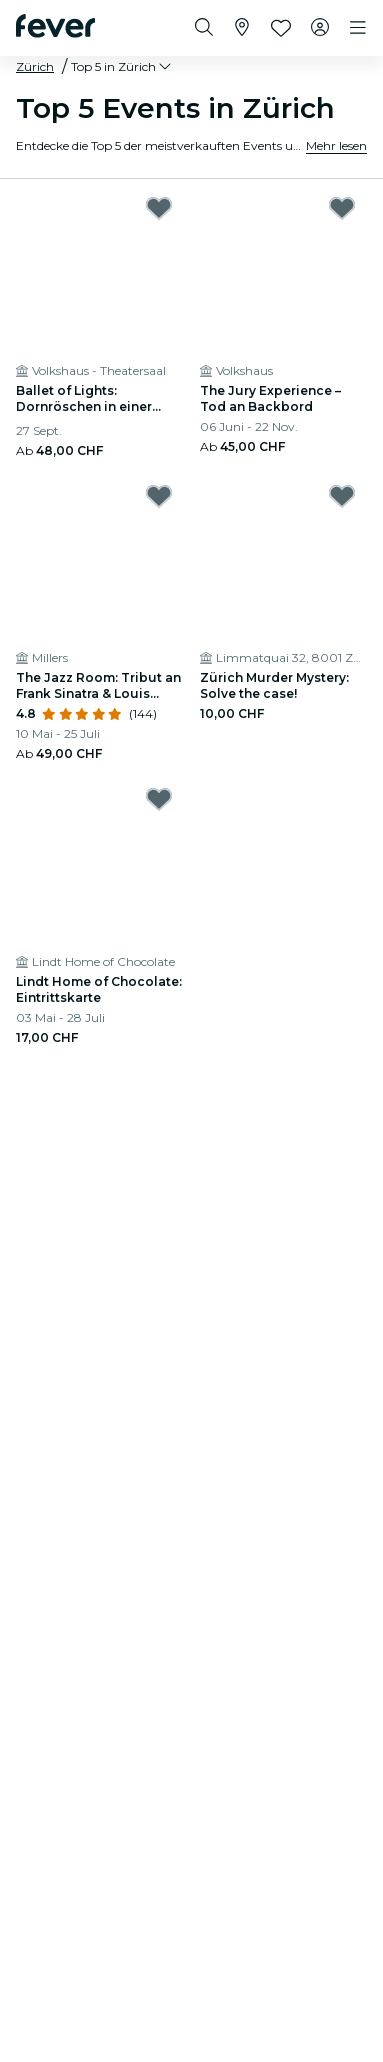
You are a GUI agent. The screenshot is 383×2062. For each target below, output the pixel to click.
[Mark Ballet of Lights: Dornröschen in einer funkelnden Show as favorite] (159, 208)
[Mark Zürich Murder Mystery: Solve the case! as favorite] (342, 496)
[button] (122, 67)
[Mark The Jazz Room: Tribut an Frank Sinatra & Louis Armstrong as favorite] (159, 496)
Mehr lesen (336, 145)
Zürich (35, 66)
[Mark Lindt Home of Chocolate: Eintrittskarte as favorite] (159, 799)
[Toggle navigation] (358, 28)
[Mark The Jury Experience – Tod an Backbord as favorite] (342, 208)
